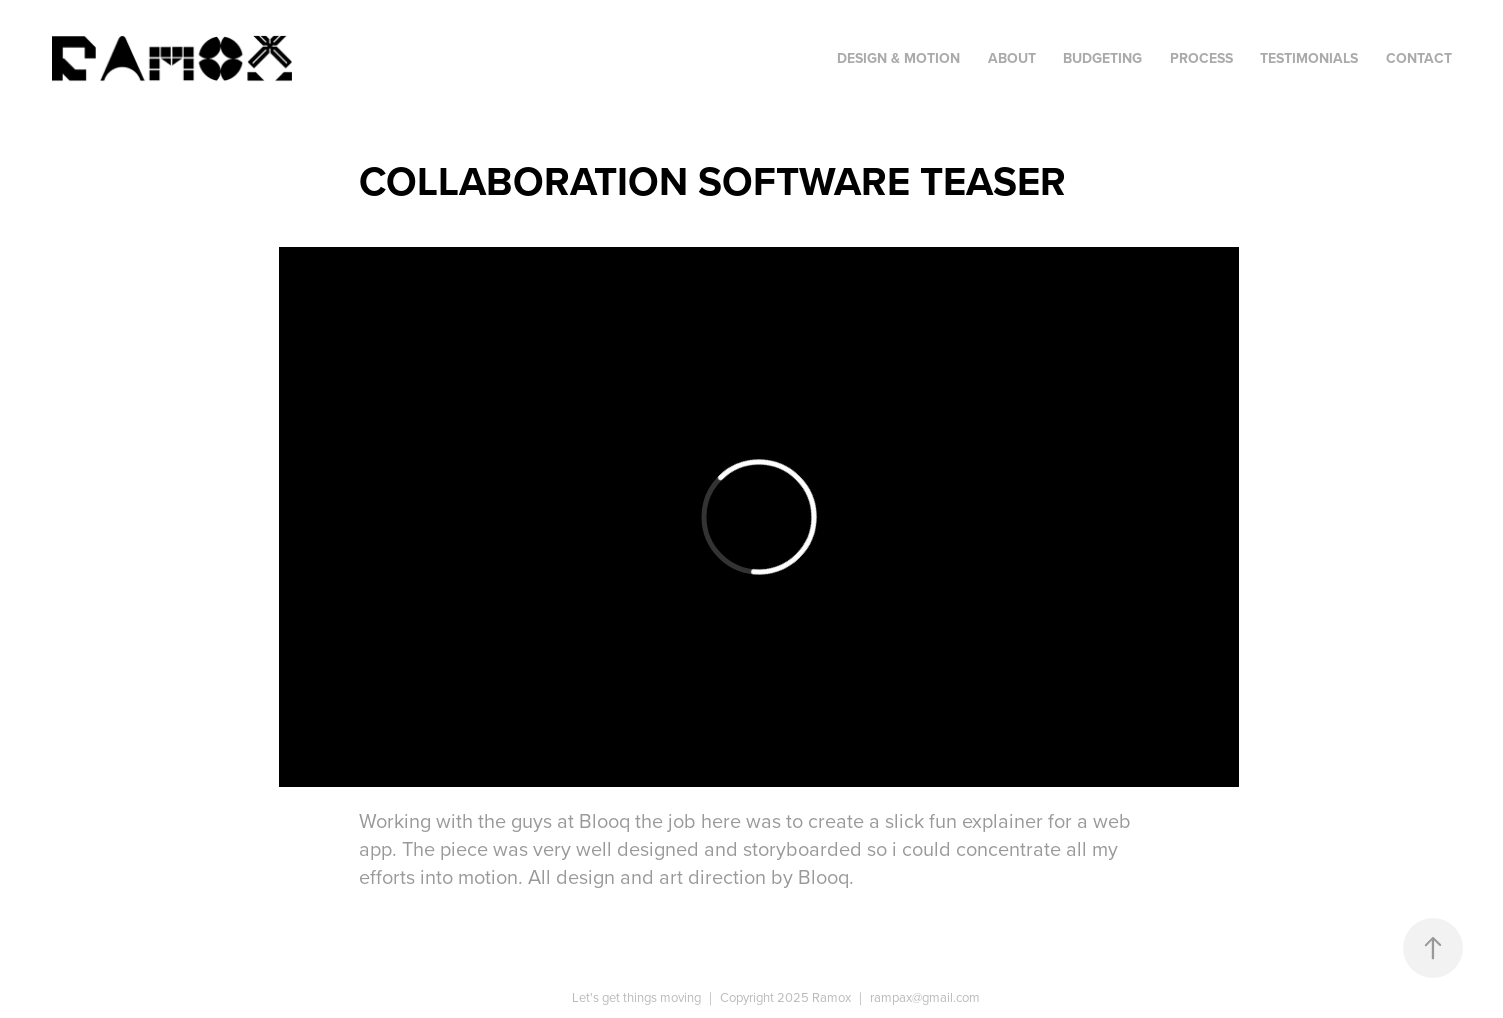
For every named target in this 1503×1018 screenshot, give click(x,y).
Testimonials (1309, 58)
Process (1201, 58)
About (1012, 58)
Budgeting (1102, 58)
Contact (1419, 58)
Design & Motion (898, 58)
